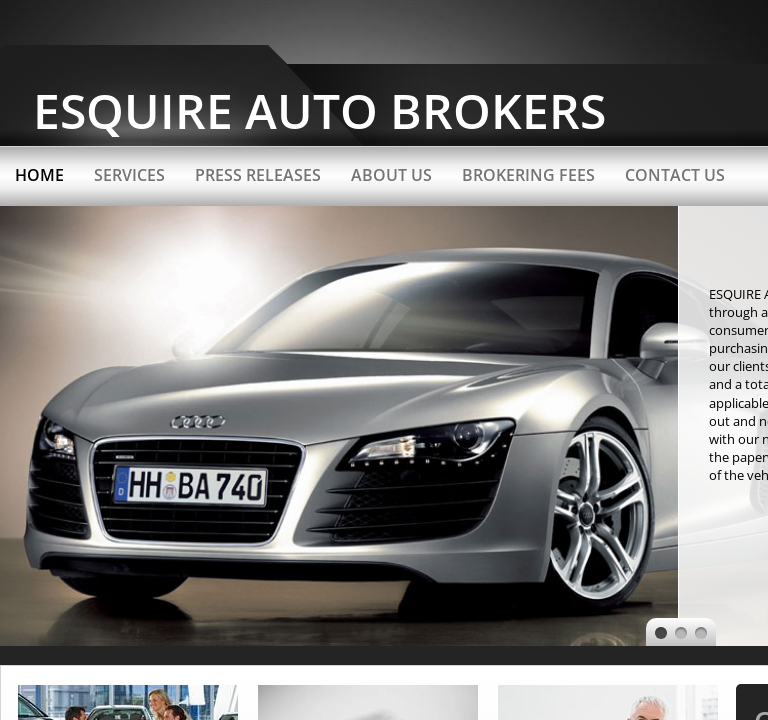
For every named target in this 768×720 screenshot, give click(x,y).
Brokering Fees (528, 175)
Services (129, 175)
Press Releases (258, 175)
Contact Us (675, 175)
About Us (391, 175)
